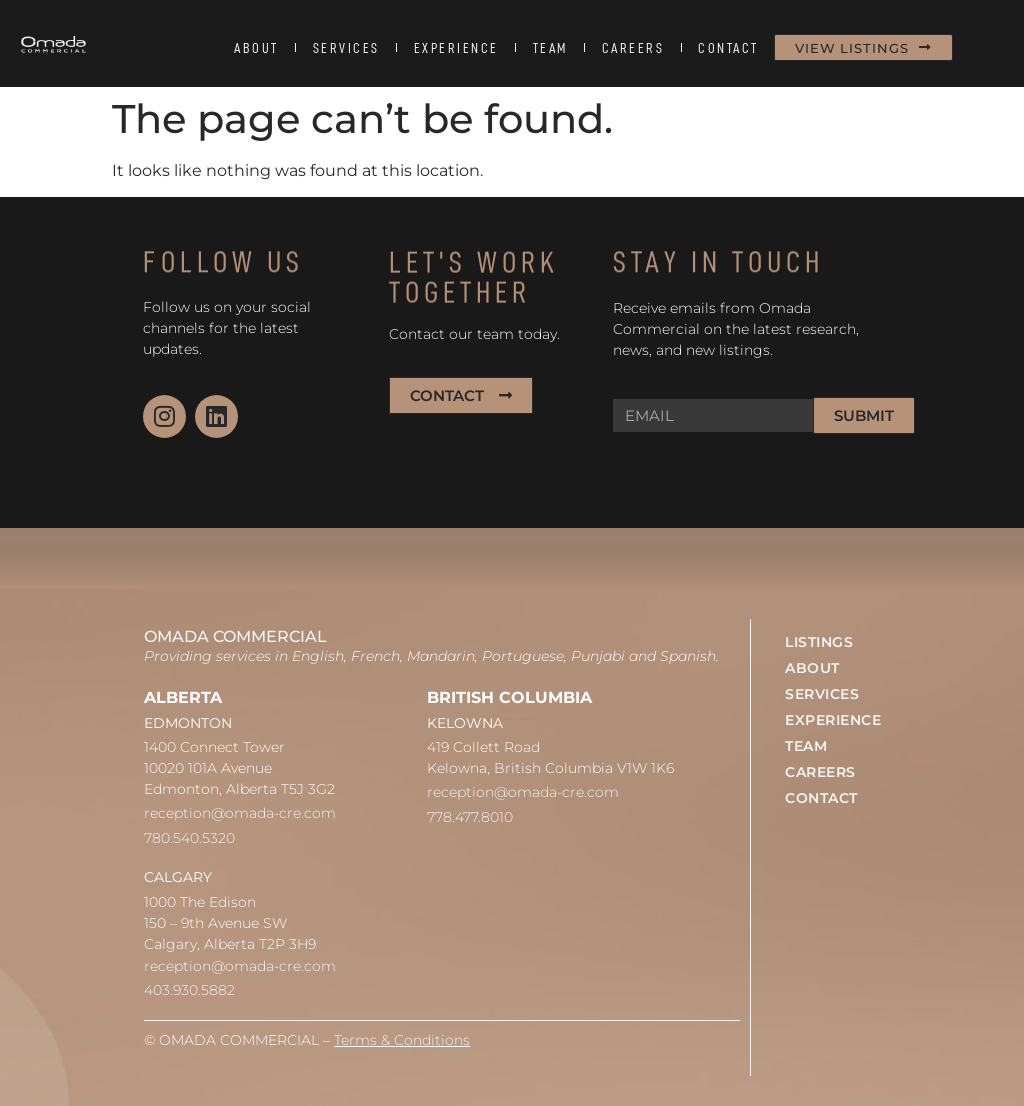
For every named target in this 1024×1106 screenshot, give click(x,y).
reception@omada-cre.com (240, 813)
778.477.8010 (470, 817)
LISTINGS (819, 642)
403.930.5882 (189, 990)
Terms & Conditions (402, 1040)
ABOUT (256, 48)
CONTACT (728, 48)
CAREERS (633, 48)
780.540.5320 (189, 838)
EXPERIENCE (456, 48)
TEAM (550, 48)
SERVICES (346, 48)
